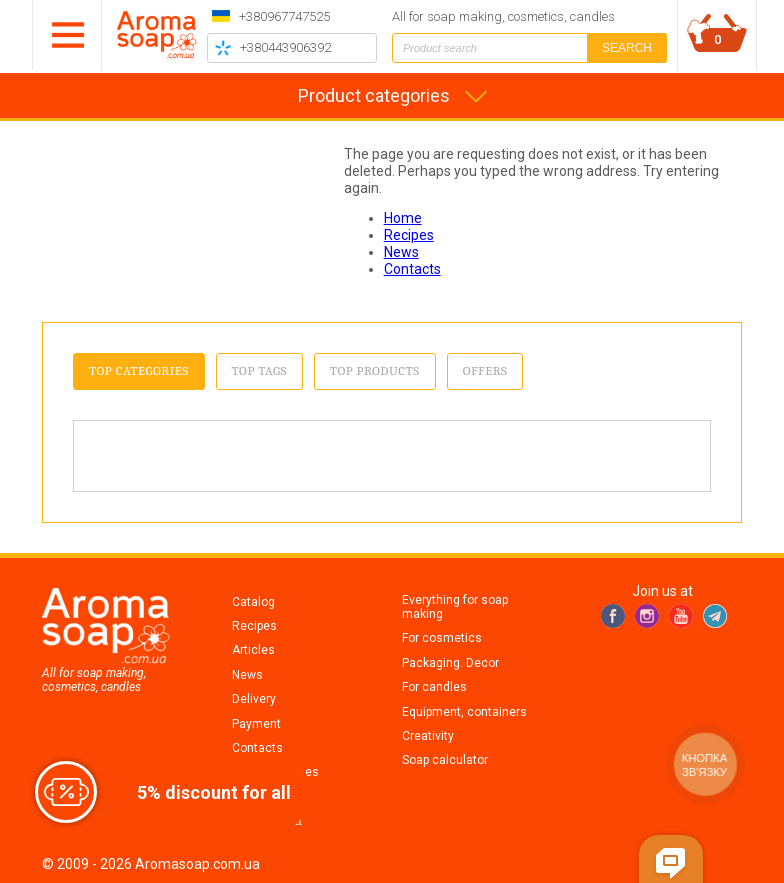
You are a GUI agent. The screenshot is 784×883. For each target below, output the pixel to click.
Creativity (428, 736)
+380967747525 (284, 16)
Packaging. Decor (450, 663)
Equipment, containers (464, 712)
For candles (434, 687)
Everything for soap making (455, 607)
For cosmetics (442, 638)
